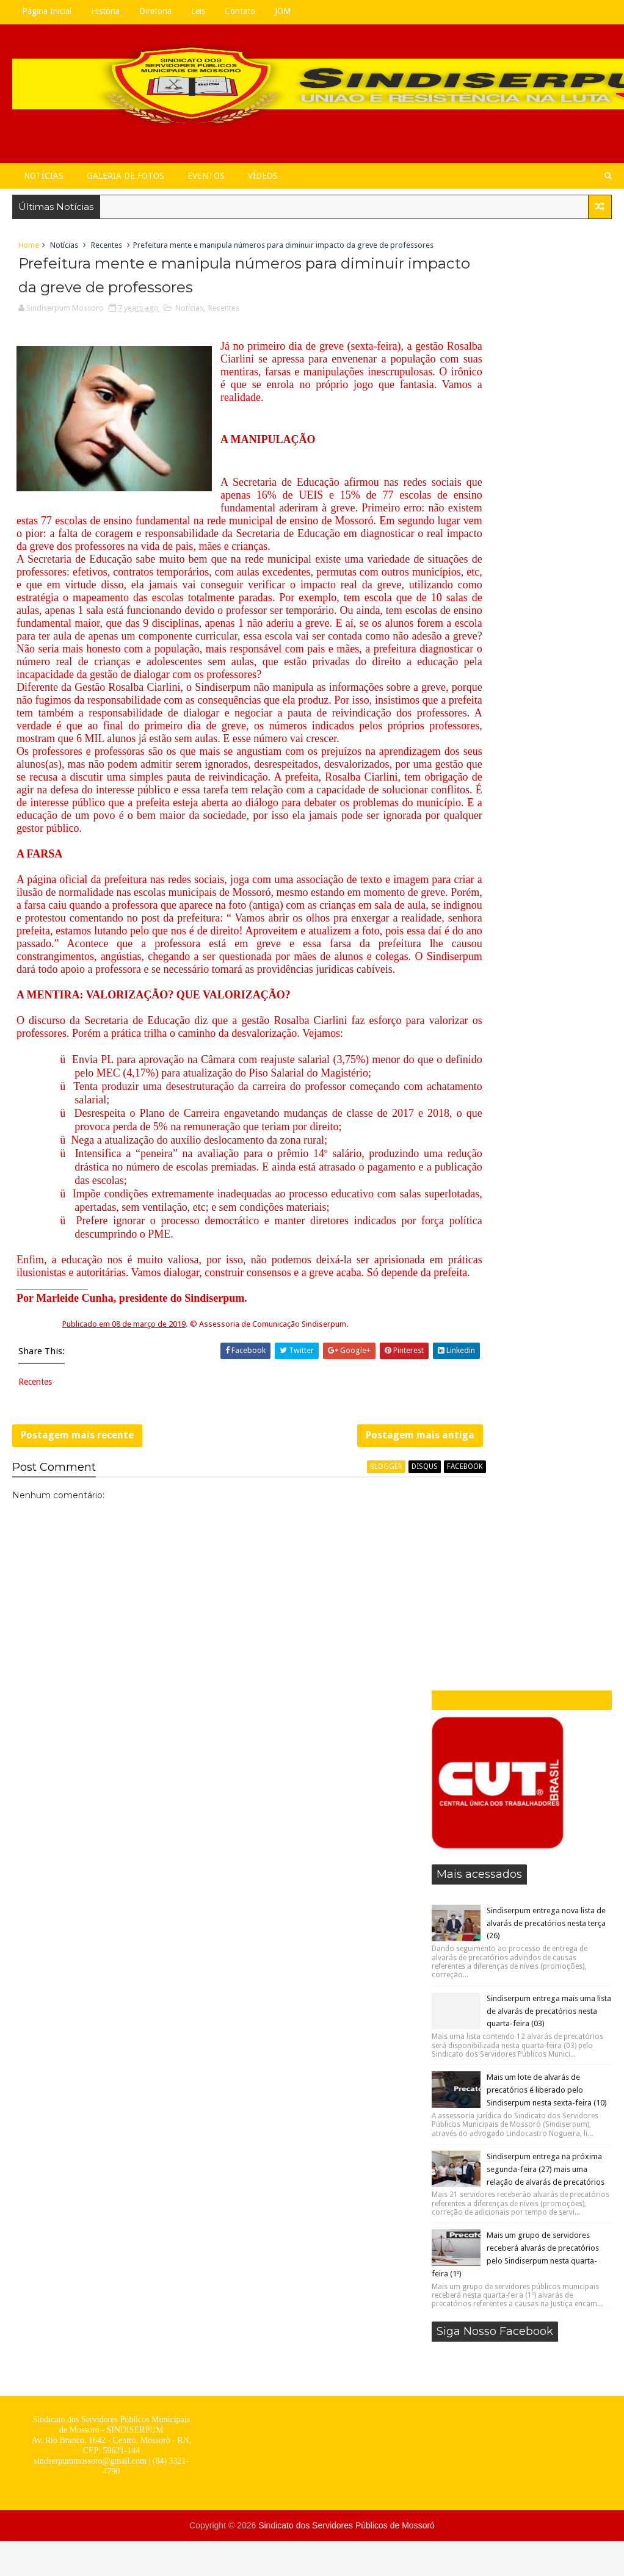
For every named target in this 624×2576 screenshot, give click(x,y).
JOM (283, 11)
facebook (399, 1647)
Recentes (106, 249)
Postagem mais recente (77, 1610)
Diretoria (155, 11)
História (105, 11)
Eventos (206, 176)
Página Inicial (46, 11)
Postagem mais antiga (354, 1610)
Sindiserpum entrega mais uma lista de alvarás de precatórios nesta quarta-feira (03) (549, 558)
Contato (240, 11)
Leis (198, 11)
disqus (359, 1647)
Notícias (43, 176)
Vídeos (263, 176)
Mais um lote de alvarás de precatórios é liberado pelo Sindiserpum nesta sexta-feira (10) (547, 636)
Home (28, 249)
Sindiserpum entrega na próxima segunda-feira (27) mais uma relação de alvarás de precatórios (545, 716)
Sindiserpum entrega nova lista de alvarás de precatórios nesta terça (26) (546, 470)
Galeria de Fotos (125, 176)
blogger (320, 1647)
